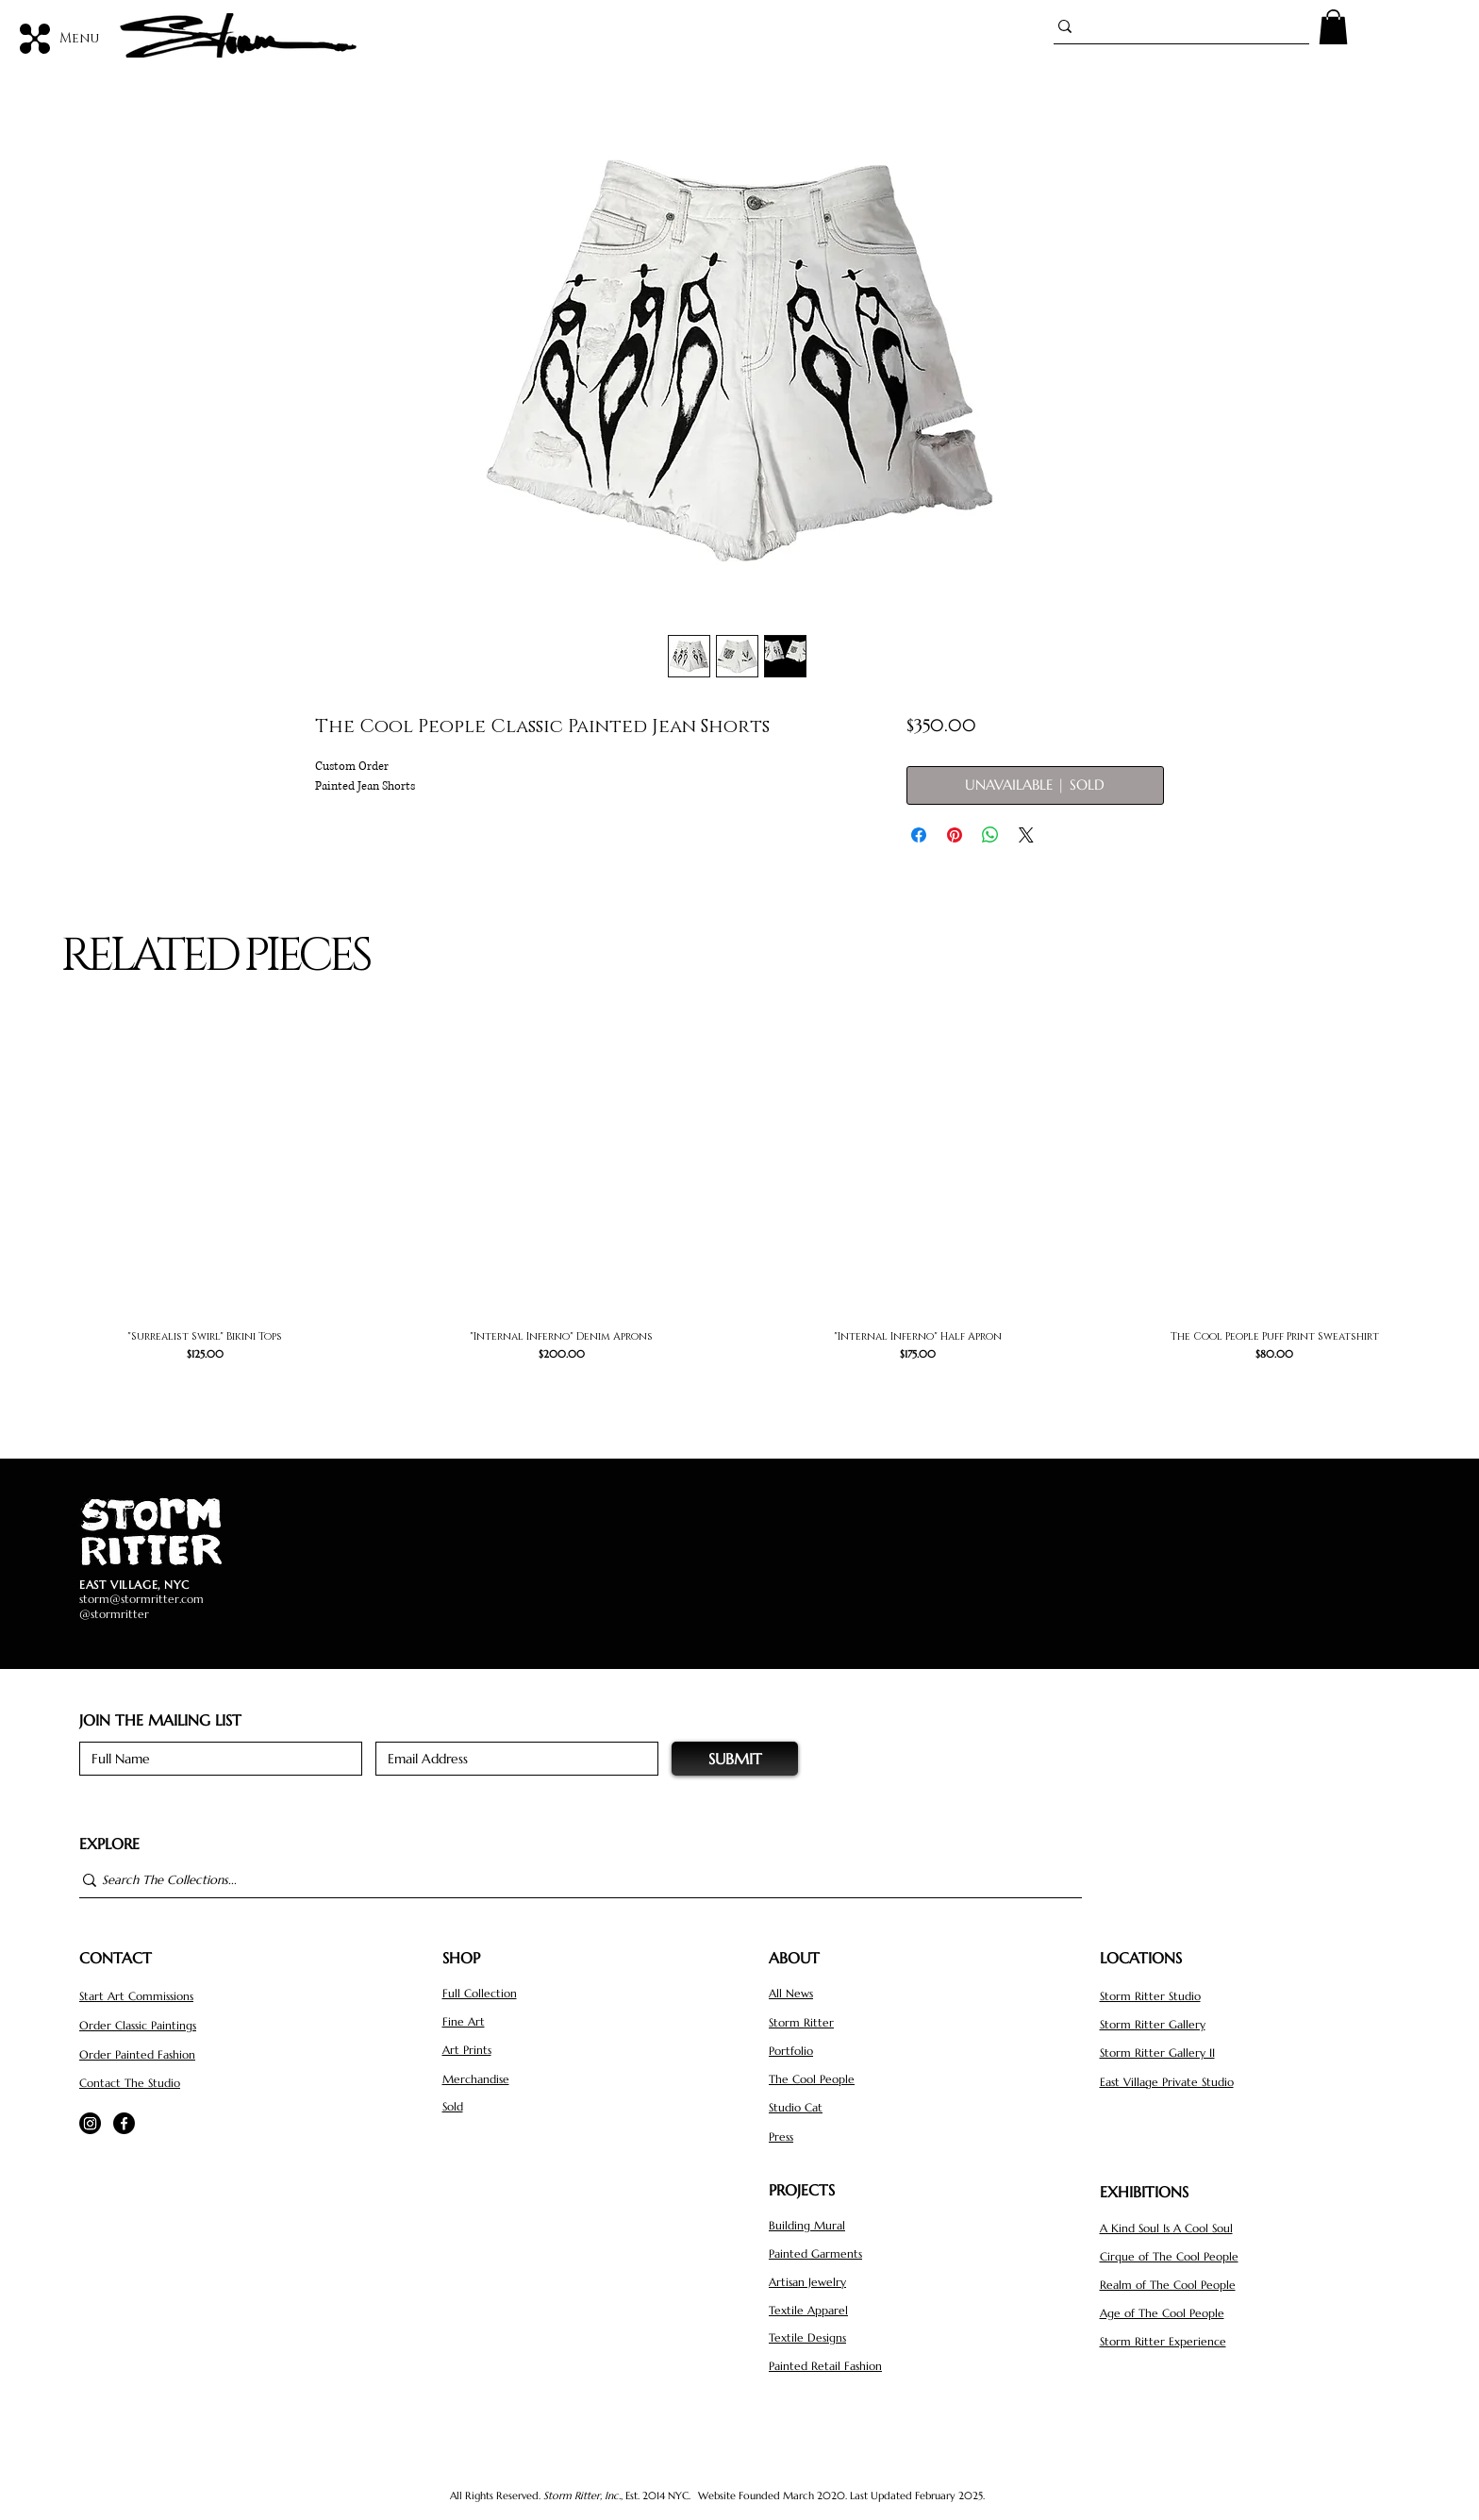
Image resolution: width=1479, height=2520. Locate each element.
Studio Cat (796, 2107)
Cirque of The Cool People (1169, 2256)
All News (791, 1993)
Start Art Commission (134, 1996)
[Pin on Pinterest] (954, 835)
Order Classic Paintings (137, 2025)
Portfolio (791, 2051)
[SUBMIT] (735, 1759)
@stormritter (114, 1614)
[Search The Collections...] (572, 1880)
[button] (1333, 26)
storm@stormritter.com (141, 1599)
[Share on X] (1026, 835)
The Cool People (812, 2079)
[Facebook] (124, 2123)
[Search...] (1173, 26)
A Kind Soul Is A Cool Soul (1166, 2228)
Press (781, 2136)
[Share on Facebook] (918, 835)
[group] (739, 1215)
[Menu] (60, 38)
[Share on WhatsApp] (990, 835)
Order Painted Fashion (137, 2054)
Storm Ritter (801, 2022)
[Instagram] (90, 2123)
